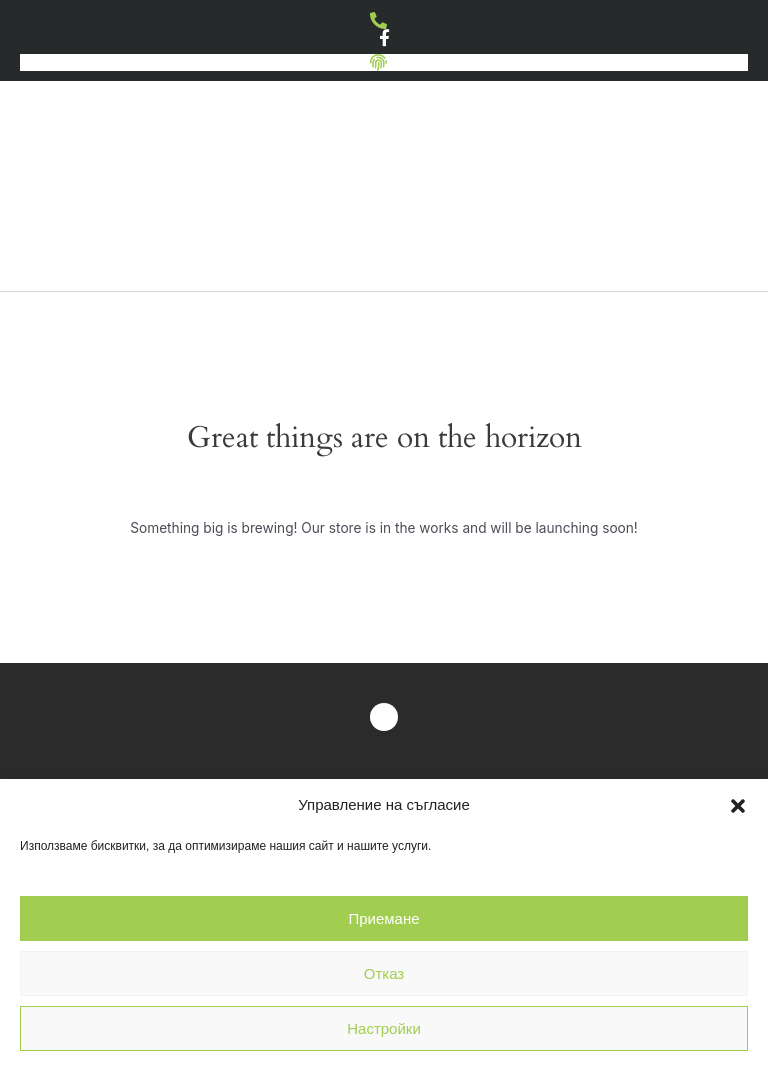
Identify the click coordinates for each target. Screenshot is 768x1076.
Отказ (384, 973)
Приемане (383, 918)
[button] (738, 806)
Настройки (384, 1028)
